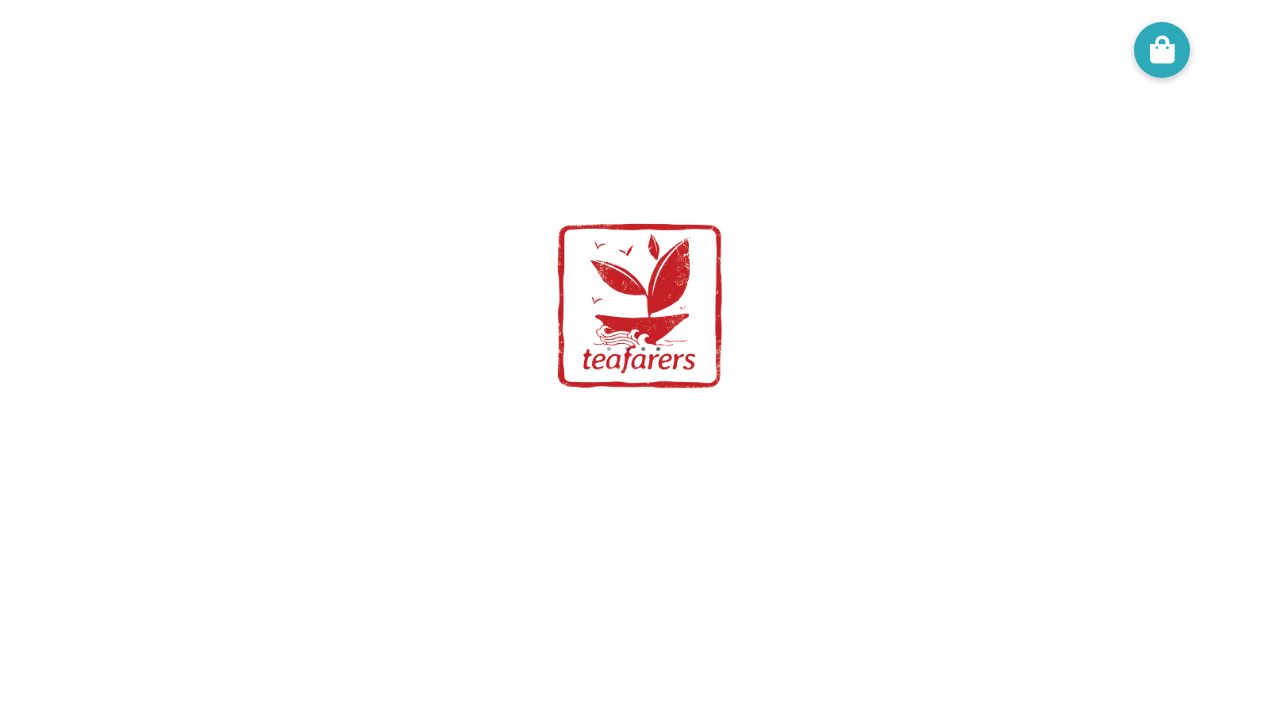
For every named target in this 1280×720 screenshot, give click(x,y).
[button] (1162, 50)
